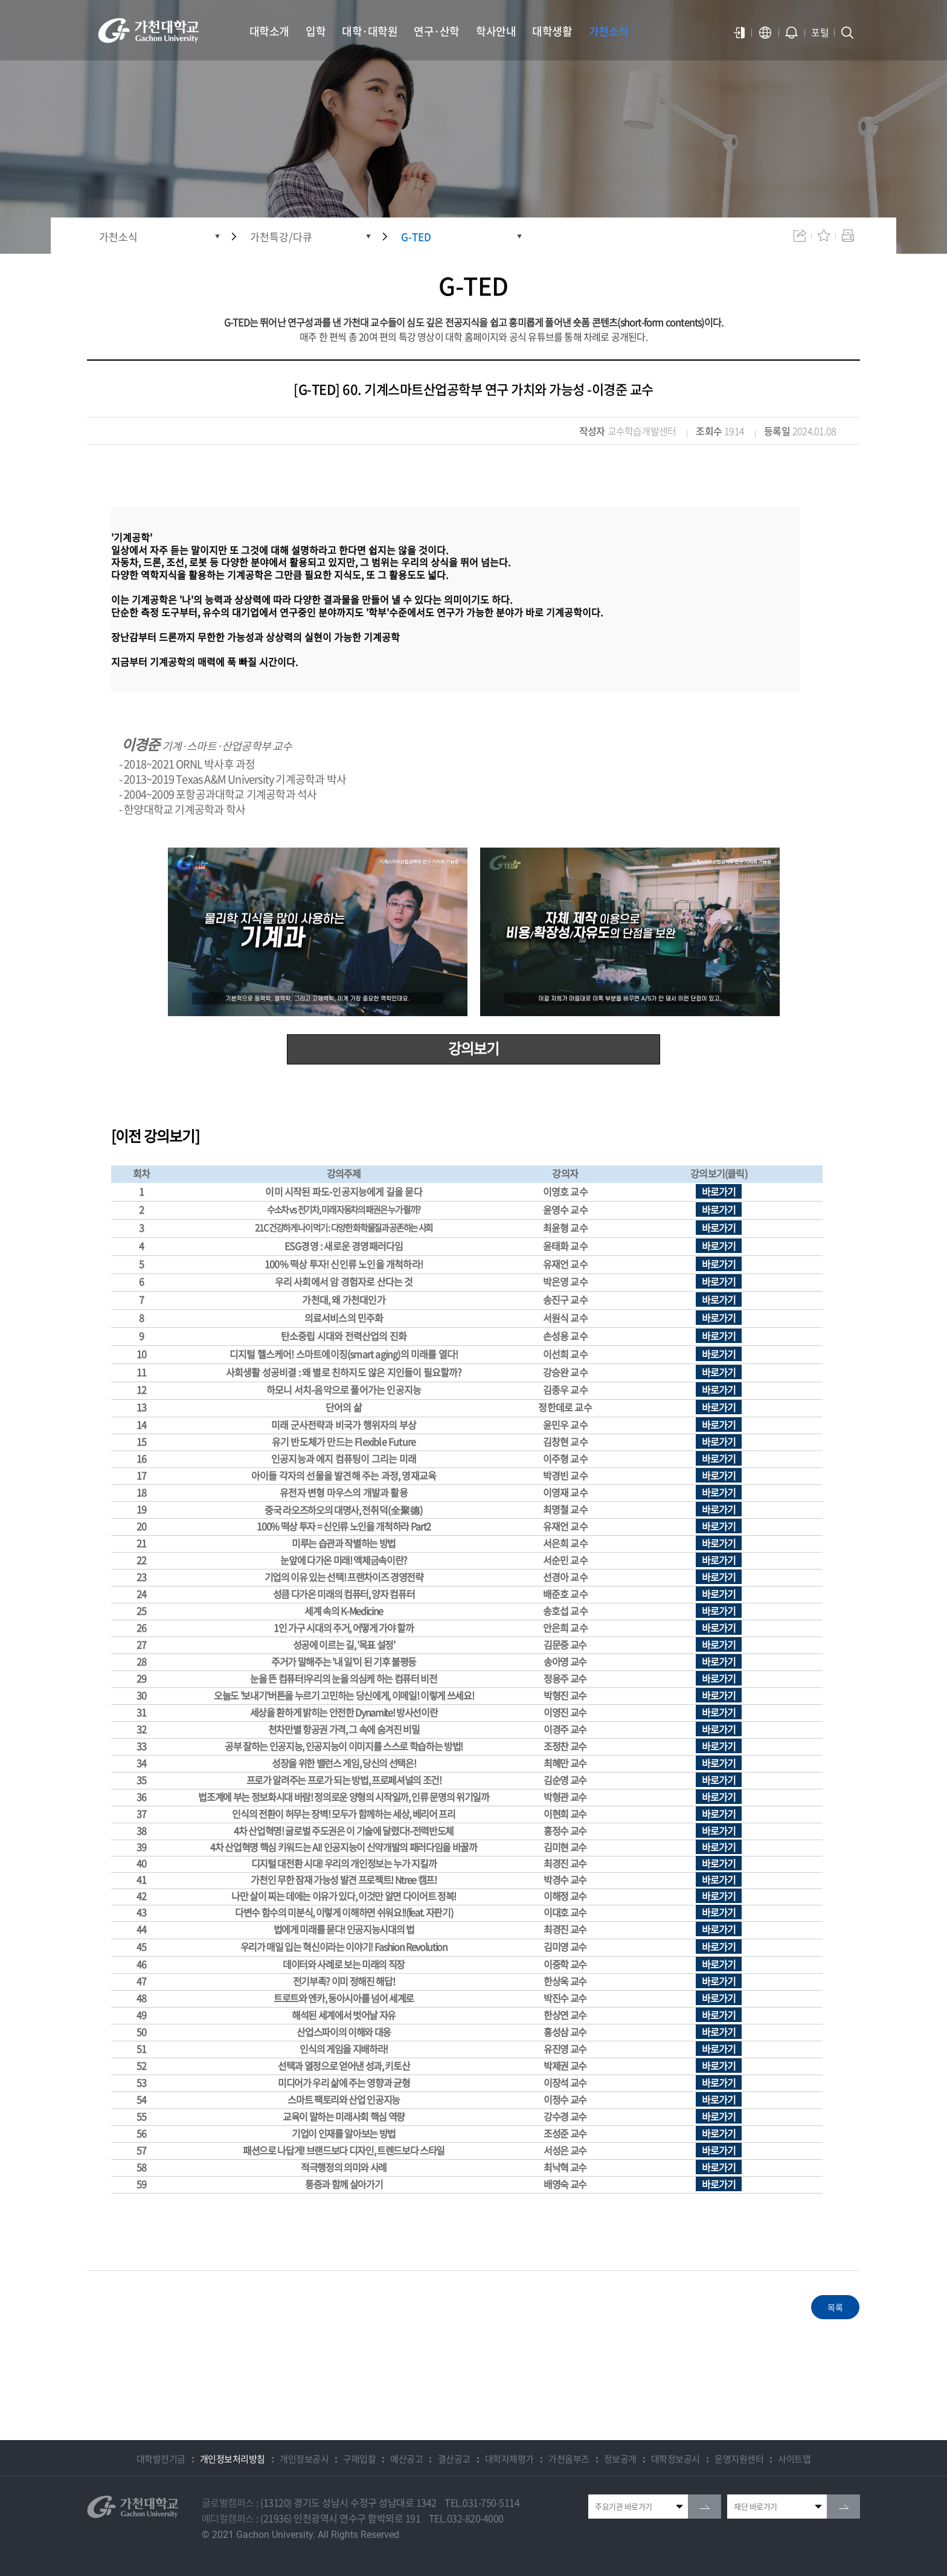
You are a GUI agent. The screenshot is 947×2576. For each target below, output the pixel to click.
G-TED (416, 236)
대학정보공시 (675, 2459)
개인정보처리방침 (232, 2459)
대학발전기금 (160, 2459)
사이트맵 (794, 2459)
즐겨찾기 (824, 235)
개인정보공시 (304, 2459)
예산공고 (406, 2459)
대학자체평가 (509, 2459)
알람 (792, 32)
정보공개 (620, 2459)
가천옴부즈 (568, 2459)
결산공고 (454, 2459)
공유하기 (800, 235)
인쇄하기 (848, 235)
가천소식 (118, 236)
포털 (820, 32)
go (704, 2506)
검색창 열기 (847, 32)
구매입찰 (359, 2459)
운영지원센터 (738, 2459)
